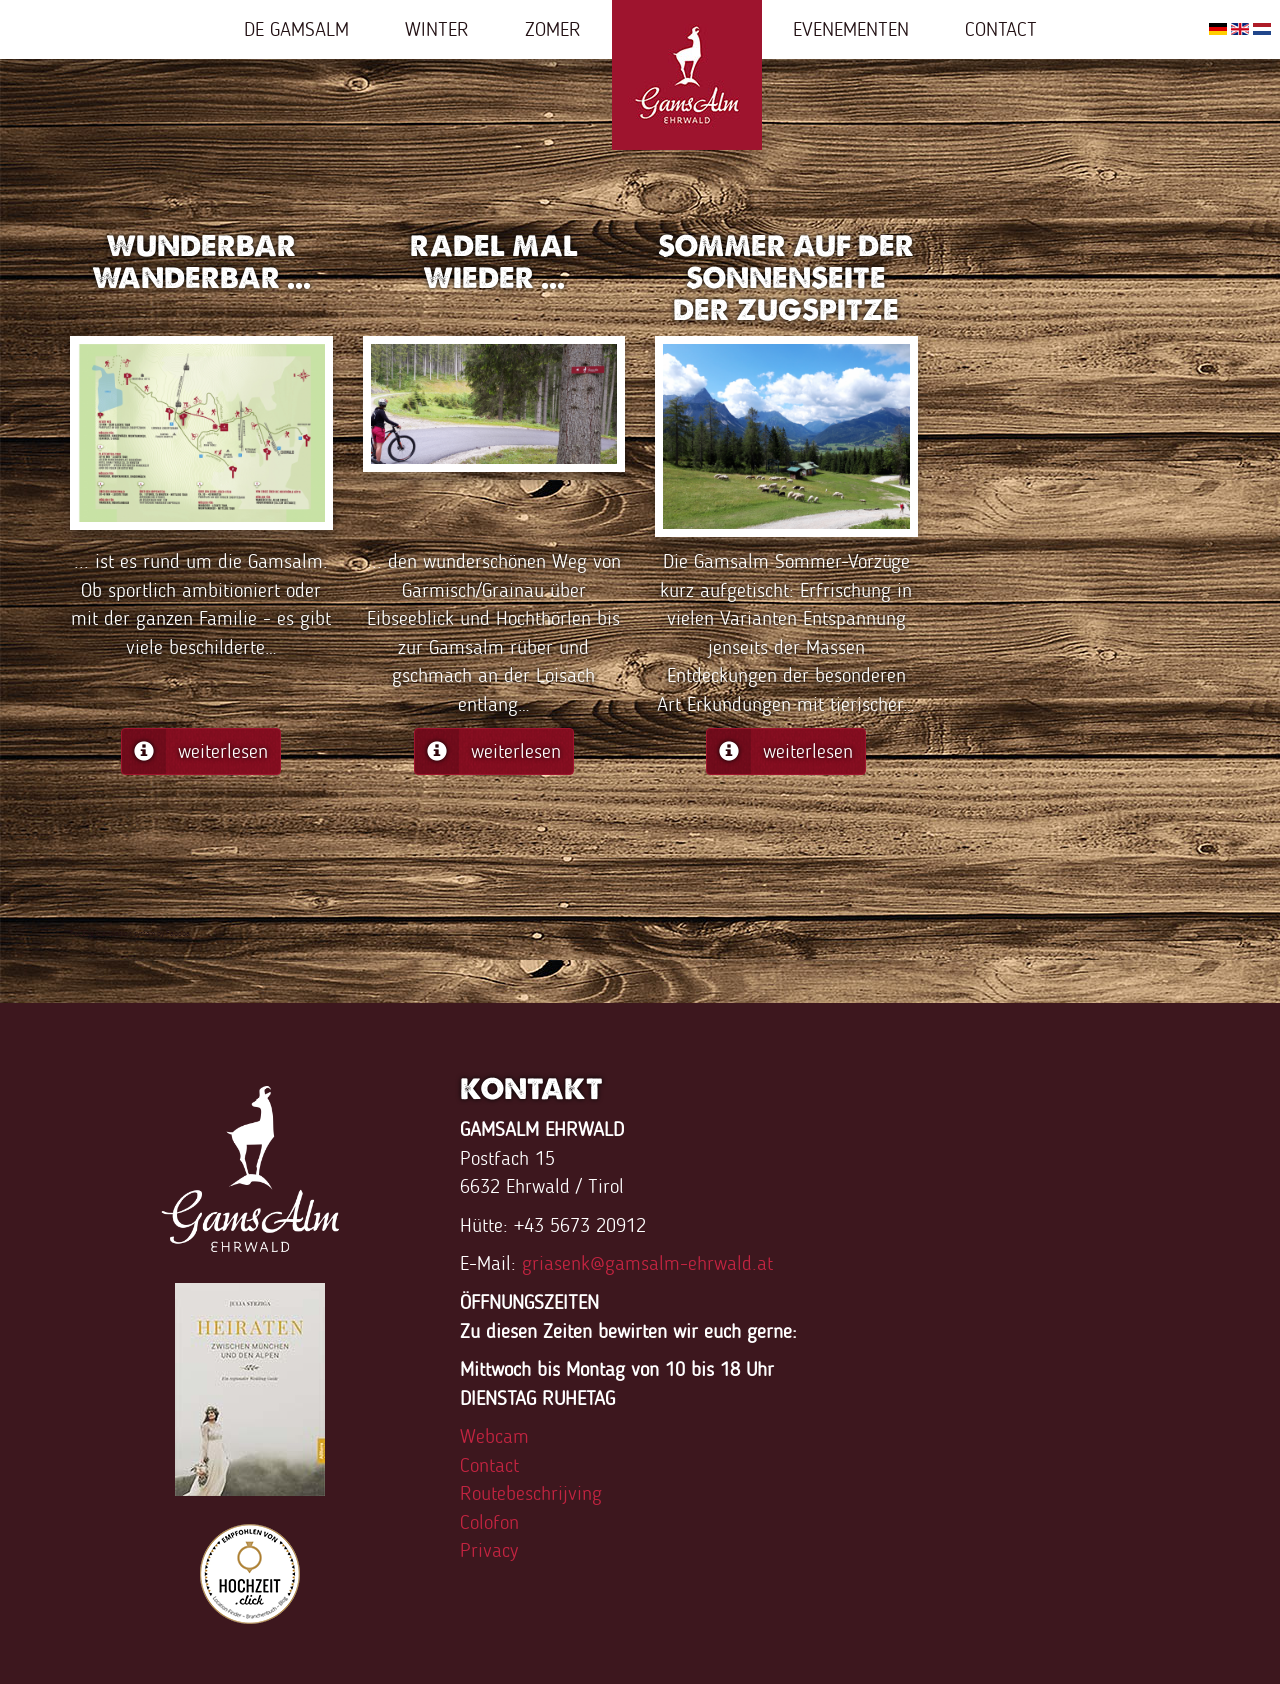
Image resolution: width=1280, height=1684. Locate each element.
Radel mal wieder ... (494, 262)
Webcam (494, 1436)
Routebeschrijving (531, 1493)
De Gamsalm (296, 29)
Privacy (489, 1550)
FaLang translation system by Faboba (130, 933)
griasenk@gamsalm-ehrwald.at (647, 1263)
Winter (437, 29)
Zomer (553, 29)
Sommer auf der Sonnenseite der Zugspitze (786, 278)
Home (687, 75)
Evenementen (851, 29)
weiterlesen (195, 751)
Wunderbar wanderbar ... (201, 262)
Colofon (489, 1522)
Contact (1001, 29)
